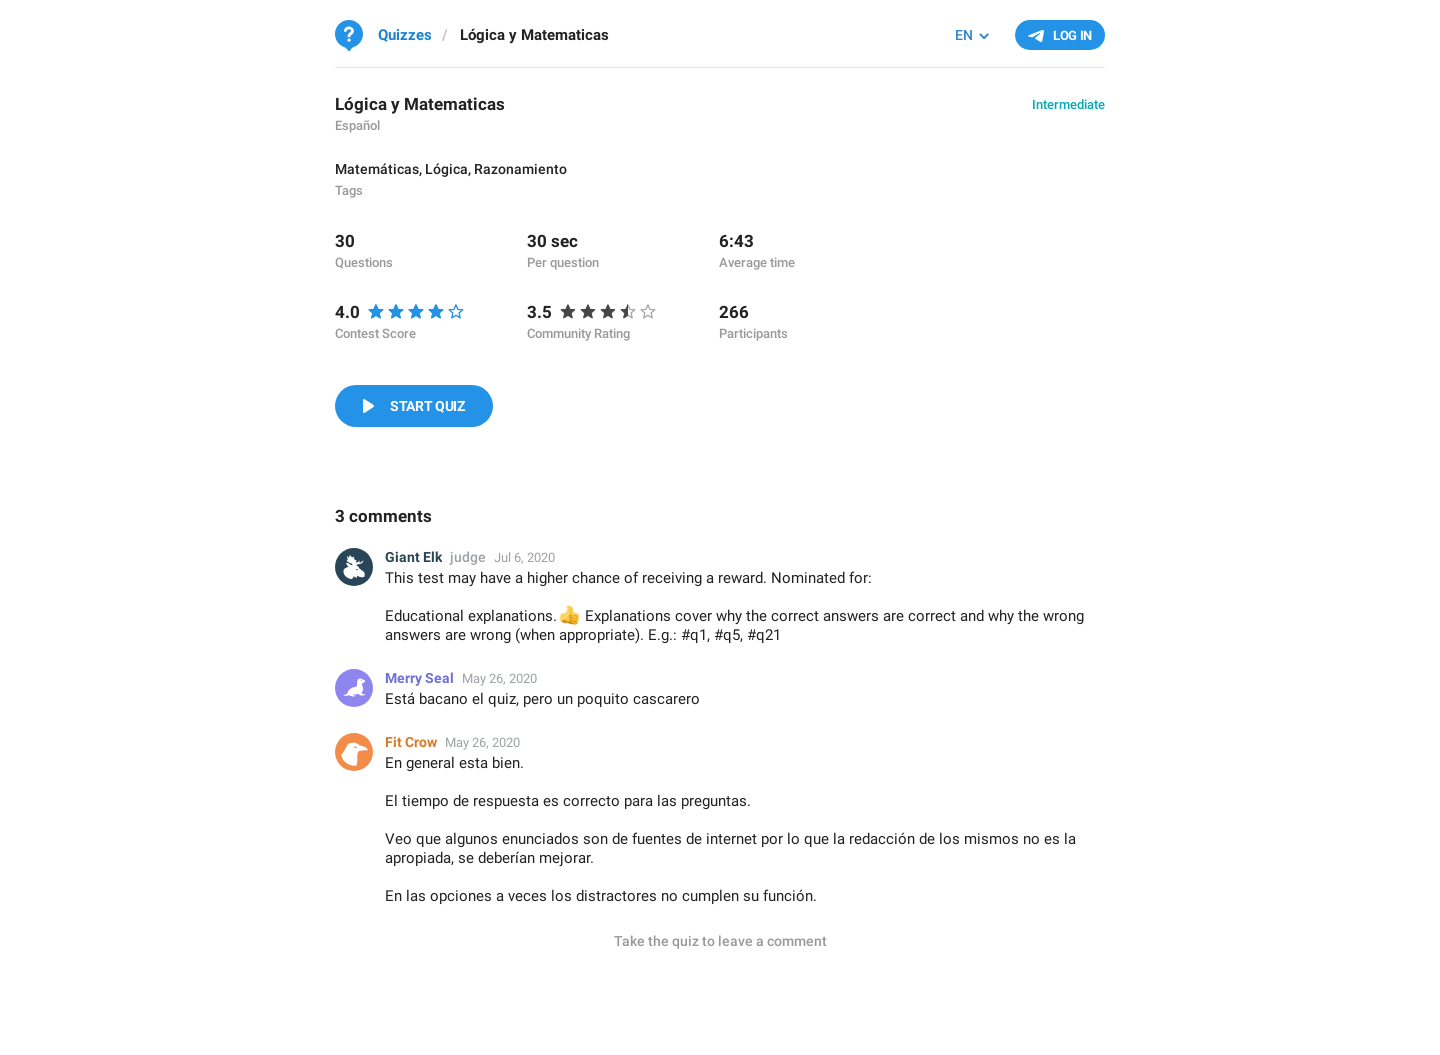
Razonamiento (520, 169)
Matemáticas (377, 169)
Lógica (446, 169)
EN (964, 35)
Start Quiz (427, 406)
